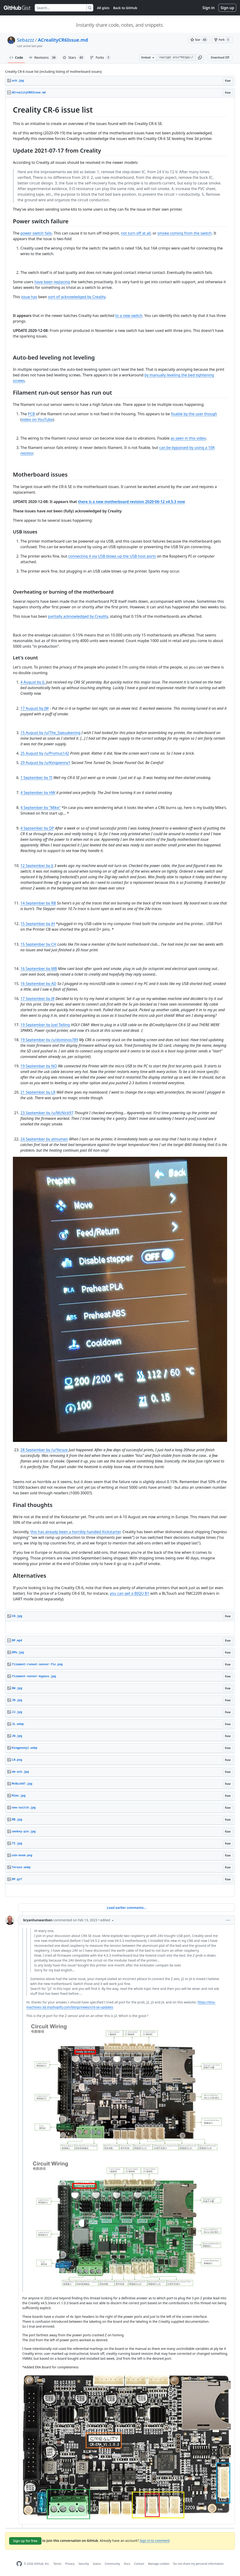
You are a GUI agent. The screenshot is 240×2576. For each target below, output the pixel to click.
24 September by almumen (44, 1139)
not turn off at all (136, 233)
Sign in (208, 7)
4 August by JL (32, 682)
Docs (127, 2564)
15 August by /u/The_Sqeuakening (50, 732)
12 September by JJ (36, 865)
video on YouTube (37, 419)
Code (16, 57)
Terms (57, 2564)
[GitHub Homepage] (19, 2564)
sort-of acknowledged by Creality (76, 296)
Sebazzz (25, 40)
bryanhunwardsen (37, 1920)
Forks (100, 57)
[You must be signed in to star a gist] (199, 40)
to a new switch (128, 315)
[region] (120, 854)
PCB (31, 413)
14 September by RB (38, 903)
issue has (29, 296)
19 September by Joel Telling (45, 1024)
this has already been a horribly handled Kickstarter (75, 1531)
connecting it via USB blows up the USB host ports (112, 556)
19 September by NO (38, 1066)
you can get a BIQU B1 (129, 1593)
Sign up (227, 7)
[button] (200, 57)
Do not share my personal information (198, 2564)
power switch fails (36, 233)
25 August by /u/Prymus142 (44, 753)
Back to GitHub (125, 8)
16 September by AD (38, 983)
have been (43, 281)
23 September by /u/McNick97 (46, 1112)
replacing (62, 281)
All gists (103, 8)
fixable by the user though (194, 413)
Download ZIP (220, 57)
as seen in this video (188, 438)
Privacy (70, 2564)
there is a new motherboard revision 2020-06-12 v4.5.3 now (131, 501)
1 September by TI (36, 777)
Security (84, 2564)
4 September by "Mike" (40, 807)
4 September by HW (37, 792)
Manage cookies (158, 2564)
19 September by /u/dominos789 (49, 1039)
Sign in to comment (155, 2540)
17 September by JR (37, 998)
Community (112, 2564)
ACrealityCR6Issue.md (63, 40)
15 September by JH (37, 923)
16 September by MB (38, 968)
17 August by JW (34, 708)
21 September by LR (38, 1092)
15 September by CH (38, 944)
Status (97, 2564)
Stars (73, 57)
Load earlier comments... (126, 1907)
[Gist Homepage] (17, 8)
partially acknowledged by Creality (78, 616)
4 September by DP (37, 828)
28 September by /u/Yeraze (44, 1449)
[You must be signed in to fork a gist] (222, 40)
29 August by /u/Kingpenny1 (45, 762)
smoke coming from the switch (184, 233)
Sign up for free (25, 2541)
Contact (139, 2564)
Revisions (43, 57)
